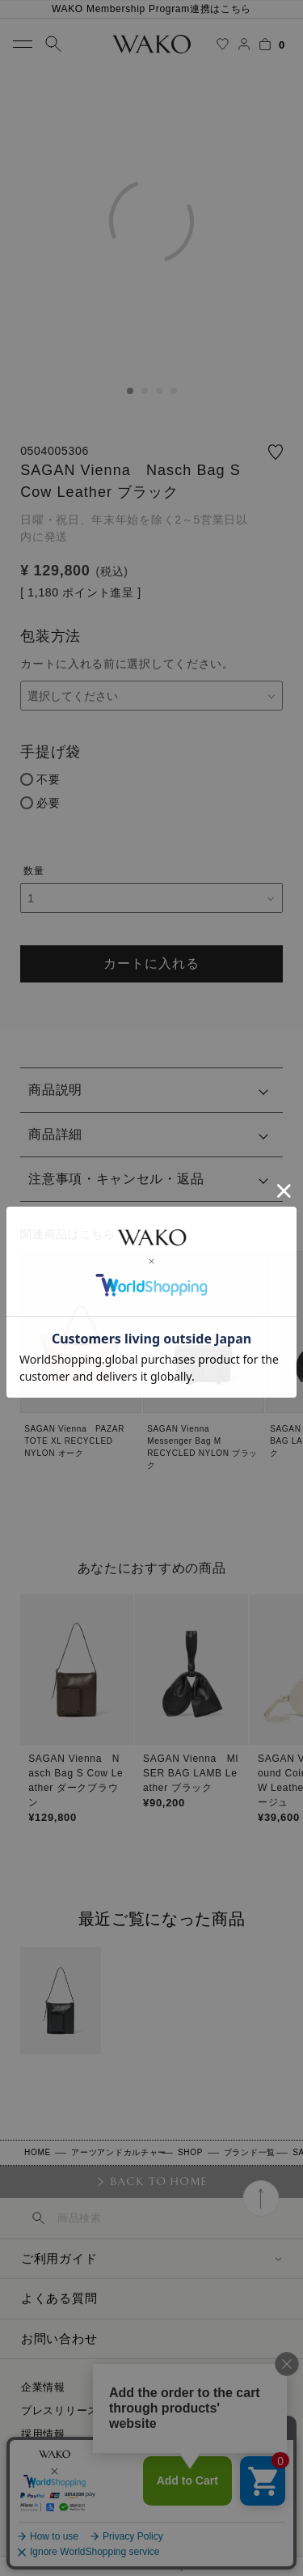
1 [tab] (130, 391)
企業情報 (43, 2387)
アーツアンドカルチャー (118, 2152)
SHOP (190, 2152)
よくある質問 (59, 2298)
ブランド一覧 (250, 2152)
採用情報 (43, 2434)
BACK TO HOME (159, 2181)
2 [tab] (144, 391)
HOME (37, 2152)
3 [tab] (159, 391)
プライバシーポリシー (76, 2481)
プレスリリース (60, 2410)
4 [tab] (173, 391)
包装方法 (50, 636)
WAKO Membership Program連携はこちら (151, 9)
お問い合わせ (59, 2338)
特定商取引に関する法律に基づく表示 (115, 2457)
